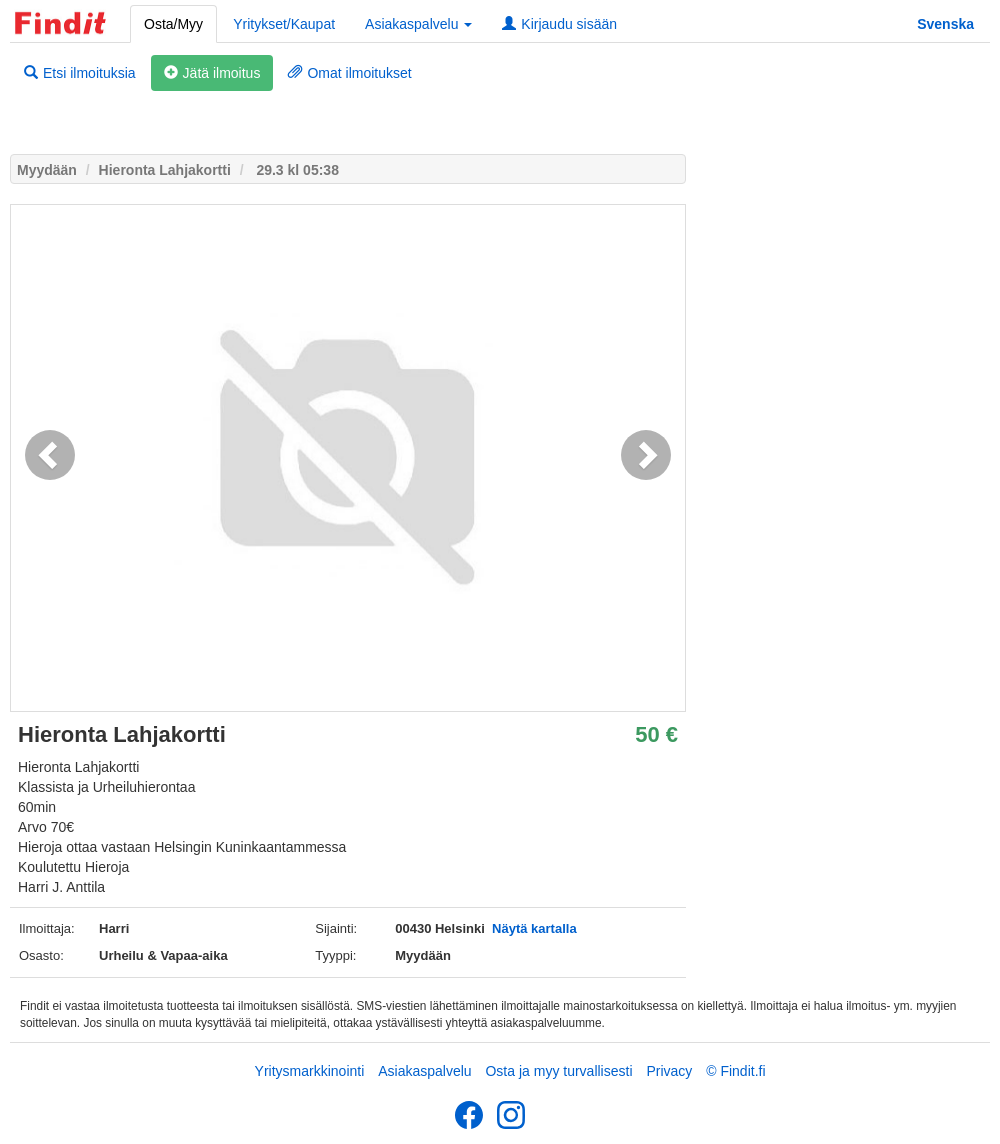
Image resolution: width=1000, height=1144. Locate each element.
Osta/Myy (173, 24)
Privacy (669, 1071)
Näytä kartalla (534, 928)
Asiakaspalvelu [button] (418, 24)
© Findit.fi (735, 1071)
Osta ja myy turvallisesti (558, 1071)
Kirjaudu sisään (559, 24)
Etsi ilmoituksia (80, 73)
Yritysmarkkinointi (310, 1071)
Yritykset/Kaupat (284, 24)
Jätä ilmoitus (212, 73)
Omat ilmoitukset (349, 73)
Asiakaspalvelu (424, 1071)
